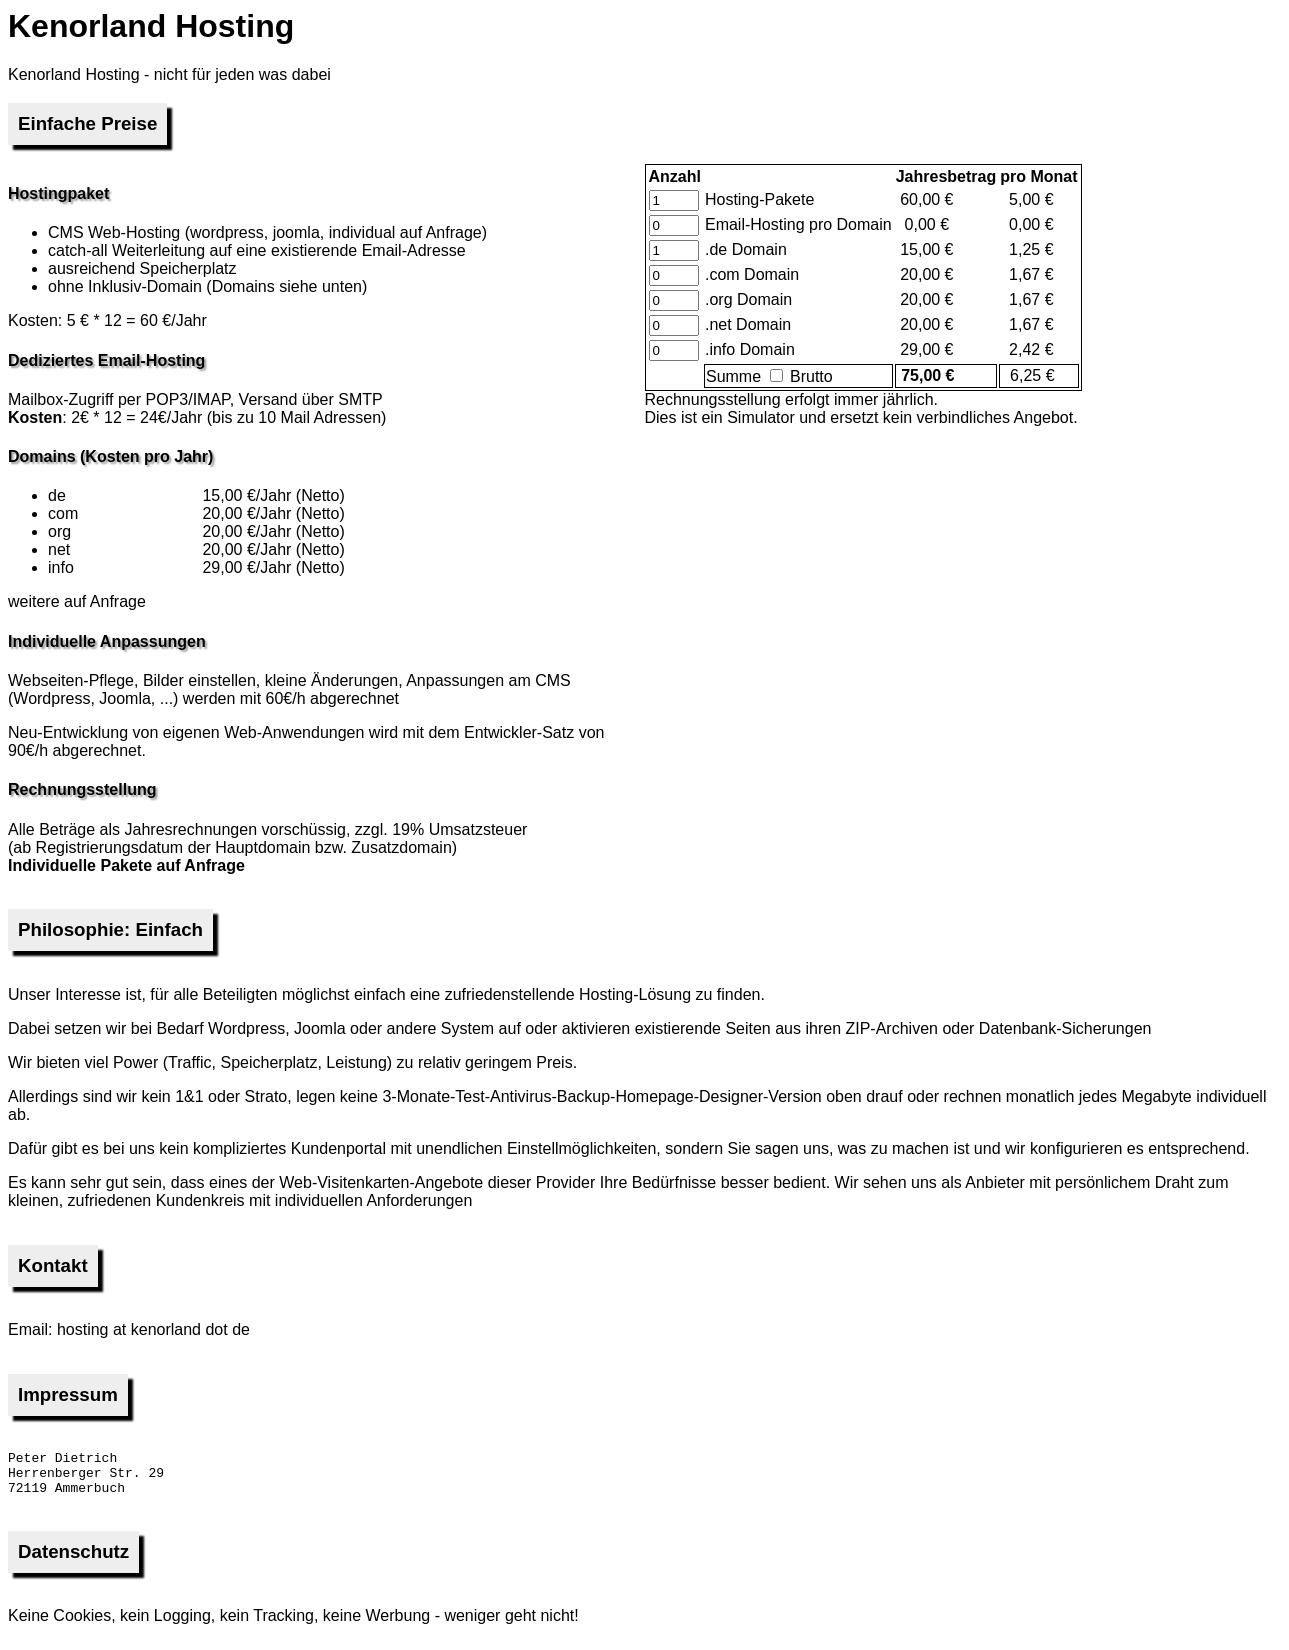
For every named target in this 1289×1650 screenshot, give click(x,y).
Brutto (801, 376)
